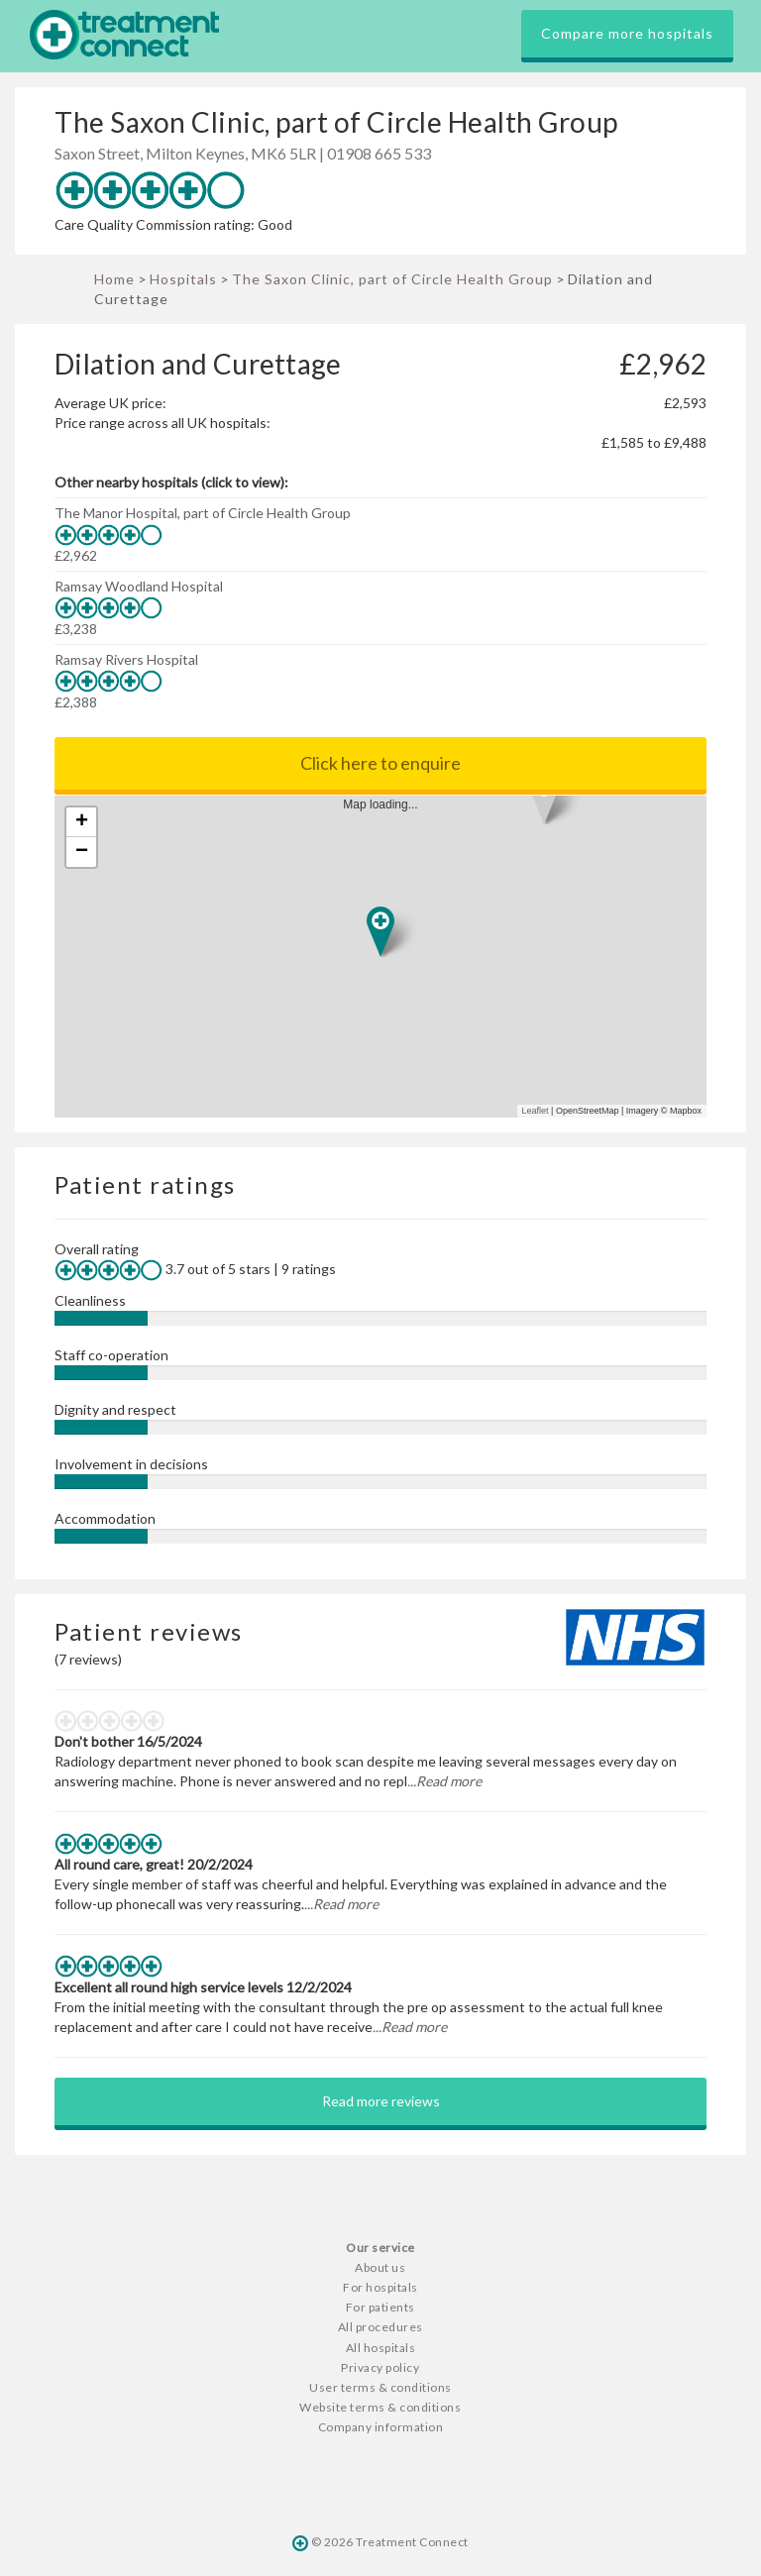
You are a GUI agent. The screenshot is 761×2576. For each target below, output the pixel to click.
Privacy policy (380, 2367)
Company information (381, 2426)
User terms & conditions (380, 2387)
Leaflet (535, 1111)
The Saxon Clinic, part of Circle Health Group (392, 278)
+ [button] (81, 822)
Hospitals (183, 278)
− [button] (81, 852)
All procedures (380, 2326)
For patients (380, 2307)
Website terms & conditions (380, 2407)
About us (380, 2267)
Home (114, 278)
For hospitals (380, 2287)
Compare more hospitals (627, 33)
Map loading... (388, 957)
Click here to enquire (380, 763)
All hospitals (381, 2347)
